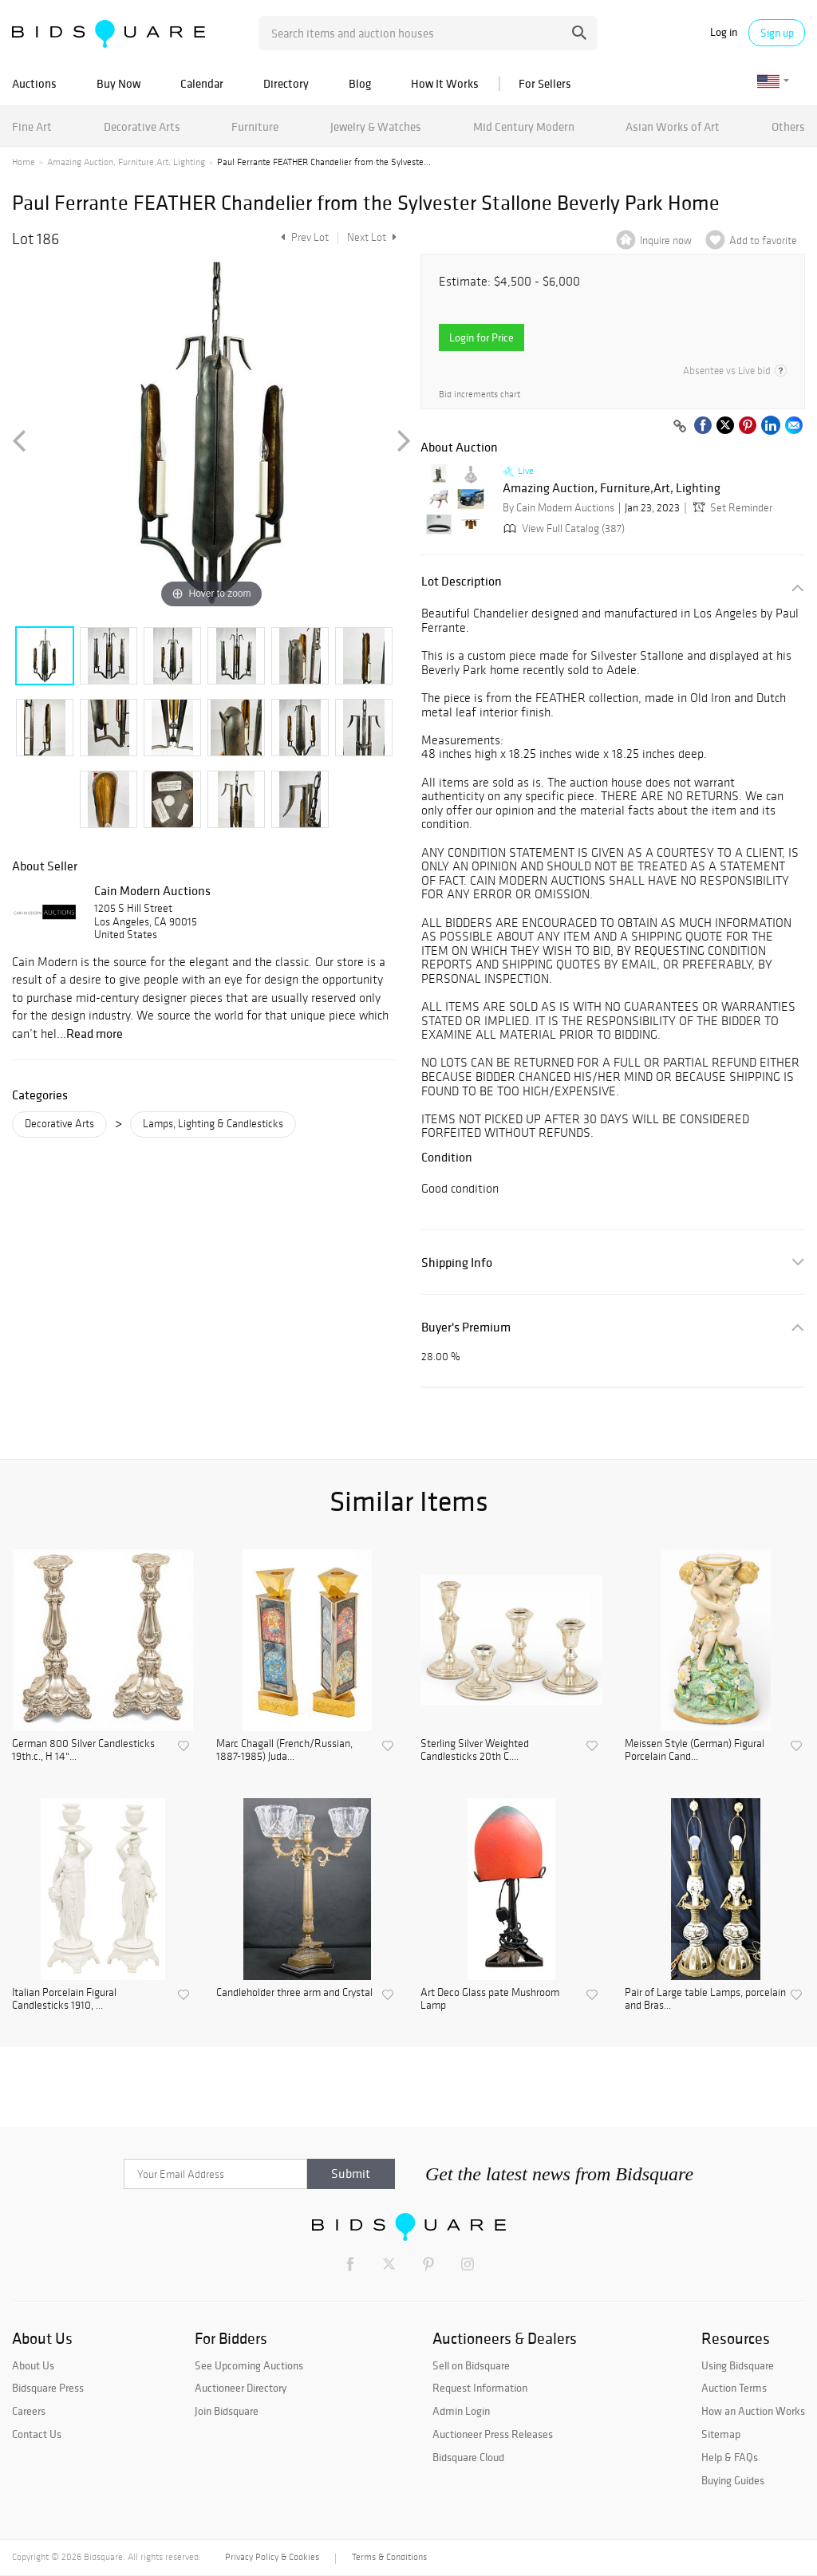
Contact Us (36, 2434)
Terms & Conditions (389, 2556)
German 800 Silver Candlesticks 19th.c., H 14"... (83, 1751)
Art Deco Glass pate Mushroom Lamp (489, 1999)
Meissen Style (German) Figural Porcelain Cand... (694, 1751)
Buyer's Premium (466, 1327)
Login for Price (481, 337)
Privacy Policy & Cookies (272, 2556)
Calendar (201, 83)
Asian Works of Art (673, 126)
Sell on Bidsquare (471, 2365)
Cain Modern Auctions (152, 890)
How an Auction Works (753, 2411)
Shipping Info (456, 1262)
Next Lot (372, 237)
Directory (286, 83)
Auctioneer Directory (240, 2388)
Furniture (254, 126)
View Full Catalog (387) (562, 528)
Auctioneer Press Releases (492, 2434)
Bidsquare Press (48, 2388)
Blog (360, 83)
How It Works (445, 83)
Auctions (34, 83)
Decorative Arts (142, 126)
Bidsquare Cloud (468, 2457)
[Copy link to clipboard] (679, 426)
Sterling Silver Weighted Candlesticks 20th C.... (474, 1751)
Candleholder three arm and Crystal (294, 1992)
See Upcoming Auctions (249, 2365)
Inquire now (666, 240)
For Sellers (545, 83)
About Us (33, 2365)
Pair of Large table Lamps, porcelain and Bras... (705, 1999)
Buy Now (118, 83)
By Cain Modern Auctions (558, 508)
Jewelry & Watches (375, 126)
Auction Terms (734, 2388)
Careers (28, 2411)
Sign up (777, 33)
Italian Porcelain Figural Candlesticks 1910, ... (64, 1999)
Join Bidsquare (227, 2411)
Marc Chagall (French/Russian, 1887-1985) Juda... (284, 1751)
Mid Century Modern (523, 126)
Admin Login (461, 2411)
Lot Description (461, 581)
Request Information (479, 2388)
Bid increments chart (479, 394)
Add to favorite (763, 240)
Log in (723, 32)
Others (788, 126)
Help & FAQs (729, 2457)
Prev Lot (303, 237)
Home (23, 162)
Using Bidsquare (737, 2365)
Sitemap (720, 2434)
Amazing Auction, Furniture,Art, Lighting (126, 162)
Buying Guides (732, 2480)
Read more (94, 1033)
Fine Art (32, 126)
